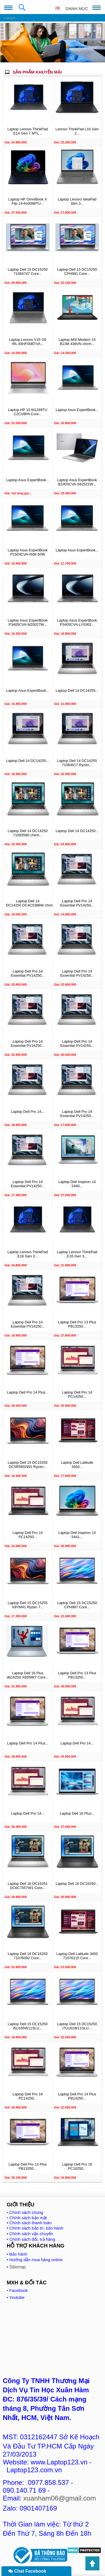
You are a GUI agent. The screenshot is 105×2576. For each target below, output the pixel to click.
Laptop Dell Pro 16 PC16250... (77, 2166)
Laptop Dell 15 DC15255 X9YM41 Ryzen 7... (28, 1605)
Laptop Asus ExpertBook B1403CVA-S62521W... (77, 482)
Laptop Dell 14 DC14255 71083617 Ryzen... (77, 763)
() (57, 8)
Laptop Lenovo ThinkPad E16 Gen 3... (28, 1254)
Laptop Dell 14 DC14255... (77, 690)
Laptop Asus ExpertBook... (77, 410)
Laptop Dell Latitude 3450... (77, 1464)
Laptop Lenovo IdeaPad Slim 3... (77, 201)
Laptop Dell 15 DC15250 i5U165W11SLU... (28, 2026)
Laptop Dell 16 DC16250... (77, 1883)
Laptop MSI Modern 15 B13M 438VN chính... (77, 341)
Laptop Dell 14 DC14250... (77, 831)
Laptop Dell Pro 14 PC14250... (77, 1394)
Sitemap (17, 2267)
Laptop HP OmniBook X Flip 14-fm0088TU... (27, 201)
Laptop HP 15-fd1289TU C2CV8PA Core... (27, 412)
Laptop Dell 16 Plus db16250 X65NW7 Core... (27, 1675)
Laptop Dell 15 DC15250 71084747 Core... (28, 271)
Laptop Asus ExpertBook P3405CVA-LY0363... (77, 622)
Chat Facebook (27, 2571)
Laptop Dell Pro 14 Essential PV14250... (77, 903)
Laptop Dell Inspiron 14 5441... (77, 1535)
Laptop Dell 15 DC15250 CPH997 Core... (77, 1605)
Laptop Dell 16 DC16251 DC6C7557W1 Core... (28, 1885)
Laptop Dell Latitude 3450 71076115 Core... (77, 1956)
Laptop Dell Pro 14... (27, 1111)
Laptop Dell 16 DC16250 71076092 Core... (28, 1956)
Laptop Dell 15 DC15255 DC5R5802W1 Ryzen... (28, 1464)
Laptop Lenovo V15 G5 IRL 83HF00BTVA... (27, 341)
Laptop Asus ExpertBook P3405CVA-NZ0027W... (28, 622)
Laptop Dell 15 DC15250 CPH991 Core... (77, 271)
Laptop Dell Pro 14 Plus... (27, 1392)
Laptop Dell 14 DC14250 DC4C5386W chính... (28, 903)
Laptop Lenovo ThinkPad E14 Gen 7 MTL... (28, 131)
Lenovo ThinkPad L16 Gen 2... (77, 131)
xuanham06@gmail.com (59, 2498)
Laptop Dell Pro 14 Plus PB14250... (77, 2096)
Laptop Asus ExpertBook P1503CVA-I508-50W (28, 552)
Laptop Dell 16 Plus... (77, 1813)
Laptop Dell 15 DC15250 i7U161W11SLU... (77, 2026)
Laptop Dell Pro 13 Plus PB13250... (77, 1324)
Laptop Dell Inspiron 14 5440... (77, 1184)
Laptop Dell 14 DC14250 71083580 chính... (28, 833)
